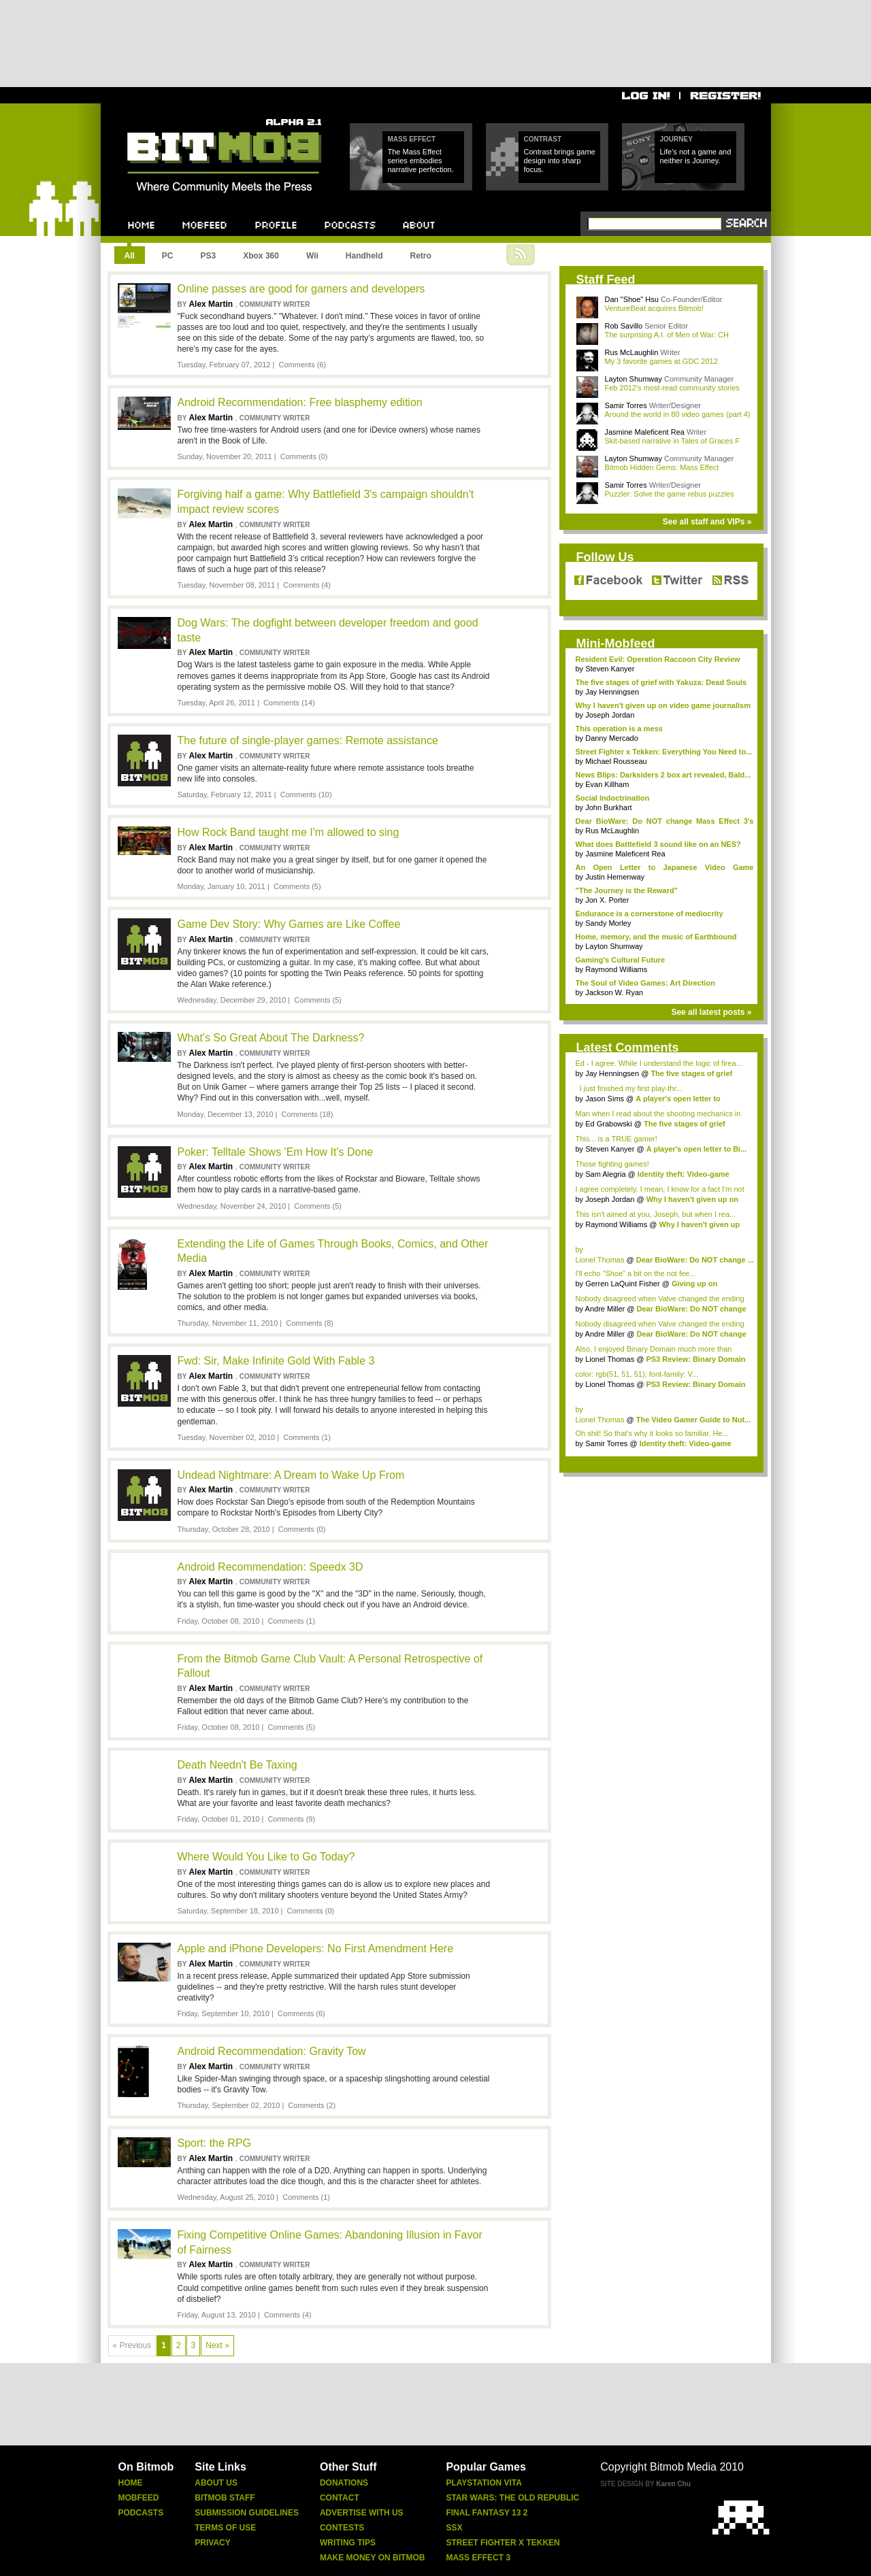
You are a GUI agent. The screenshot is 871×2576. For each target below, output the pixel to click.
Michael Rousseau (616, 761)
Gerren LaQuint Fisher (622, 1283)
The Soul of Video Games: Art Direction (645, 983)
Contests (342, 2527)
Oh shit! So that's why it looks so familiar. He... (652, 1433)
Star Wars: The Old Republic (512, 2498)
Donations (344, 2483)
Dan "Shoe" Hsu (632, 299)
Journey (676, 139)
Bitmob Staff (224, 2498)
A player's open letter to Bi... (696, 1149)
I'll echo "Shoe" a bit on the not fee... (636, 1273)
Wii (312, 256)
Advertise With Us (362, 2513)
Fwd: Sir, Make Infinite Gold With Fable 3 (276, 1361)
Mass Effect (412, 139)
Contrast (543, 139)
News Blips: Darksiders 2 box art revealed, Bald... (663, 775)
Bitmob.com (157, 114)
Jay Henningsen (612, 692)
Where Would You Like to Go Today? (266, 1856)
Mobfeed (138, 2498)
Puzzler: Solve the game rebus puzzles (669, 494)
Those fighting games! (612, 1164)
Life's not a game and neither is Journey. (696, 156)
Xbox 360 (261, 256)
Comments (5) (297, 886)
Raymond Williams (616, 969)
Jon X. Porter (607, 900)
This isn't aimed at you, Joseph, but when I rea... (656, 1214)
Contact (339, 2498)
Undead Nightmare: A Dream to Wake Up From (291, 1475)
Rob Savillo (624, 326)
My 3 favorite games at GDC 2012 (661, 361)
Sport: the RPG (215, 2143)
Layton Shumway (633, 379)
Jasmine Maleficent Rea (645, 432)
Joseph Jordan (609, 715)
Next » (217, 2345)
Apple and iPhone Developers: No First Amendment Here (316, 1948)
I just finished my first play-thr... (629, 1088)
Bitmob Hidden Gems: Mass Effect (662, 467)
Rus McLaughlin (632, 352)
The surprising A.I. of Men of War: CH (667, 335)
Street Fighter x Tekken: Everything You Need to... (664, 752)
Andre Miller (605, 1309)
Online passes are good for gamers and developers (301, 289)
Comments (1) (307, 1437)
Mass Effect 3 (478, 2557)
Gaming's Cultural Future (620, 960)
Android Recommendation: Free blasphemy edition (300, 402)
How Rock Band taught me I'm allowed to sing (288, 832)
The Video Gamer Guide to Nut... (693, 1420)
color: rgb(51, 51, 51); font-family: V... (637, 1374)
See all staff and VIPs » (707, 521)
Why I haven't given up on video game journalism (663, 705)
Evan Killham (607, 784)
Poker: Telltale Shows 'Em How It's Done (276, 1152)
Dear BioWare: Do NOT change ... (695, 1260)
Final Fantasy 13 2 (486, 2513)
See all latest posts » (711, 1012)
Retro (420, 256)
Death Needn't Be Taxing (237, 1765)
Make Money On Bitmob (372, 2557)
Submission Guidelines (247, 2513)
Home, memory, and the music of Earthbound (656, 937)
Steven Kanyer (609, 669)
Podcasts (141, 2513)
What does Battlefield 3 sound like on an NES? (658, 844)
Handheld (364, 256)
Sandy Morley (608, 923)
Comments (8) (309, 1323)
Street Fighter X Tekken (502, 2542)
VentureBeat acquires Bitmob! (654, 308)
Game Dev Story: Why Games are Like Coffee (289, 924)
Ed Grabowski (608, 1124)
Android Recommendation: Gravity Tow (272, 2051)
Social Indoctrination (613, 798)
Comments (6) (303, 365)
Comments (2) (311, 2105)
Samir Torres (626, 405)
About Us (216, 2483)
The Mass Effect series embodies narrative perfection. (421, 160)
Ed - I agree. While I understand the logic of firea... (659, 1063)
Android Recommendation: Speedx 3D (270, 1567)
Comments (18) (307, 1114)
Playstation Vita (484, 2483)
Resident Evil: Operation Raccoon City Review (658, 659)
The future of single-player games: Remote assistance (308, 740)
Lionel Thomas (600, 1260)
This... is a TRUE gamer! (616, 1139)
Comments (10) (306, 794)
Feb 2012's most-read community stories (672, 388)
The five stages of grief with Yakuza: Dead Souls (661, 682)
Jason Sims (604, 1098)
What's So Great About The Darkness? (271, 1037)
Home (130, 2483)
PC (168, 256)
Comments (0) (304, 456)
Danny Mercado (611, 738)
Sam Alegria (605, 1174)
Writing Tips (348, 2542)
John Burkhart (608, 807)
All (130, 256)
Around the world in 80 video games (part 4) (678, 414)
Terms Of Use (225, 2527)
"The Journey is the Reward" (627, 890)
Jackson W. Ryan (614, 992)
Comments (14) (289, 703)
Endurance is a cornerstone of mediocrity (649, 913)
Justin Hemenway (614, 877)
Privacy (212, 2542)
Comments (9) (291, 1819)
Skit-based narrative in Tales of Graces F (672, 441)
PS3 (208, 256)
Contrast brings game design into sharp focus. (559, 160)
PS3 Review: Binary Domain (695, 1359)
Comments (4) (307, 585)
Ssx (454, 2527)
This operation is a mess (619, 728)
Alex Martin (211, 304)
